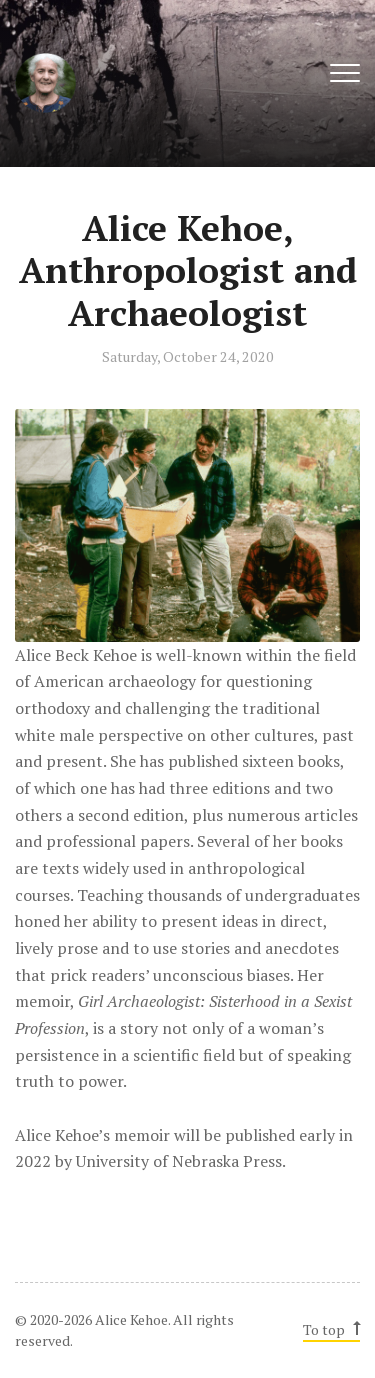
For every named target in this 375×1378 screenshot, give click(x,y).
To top (330, 1329)
